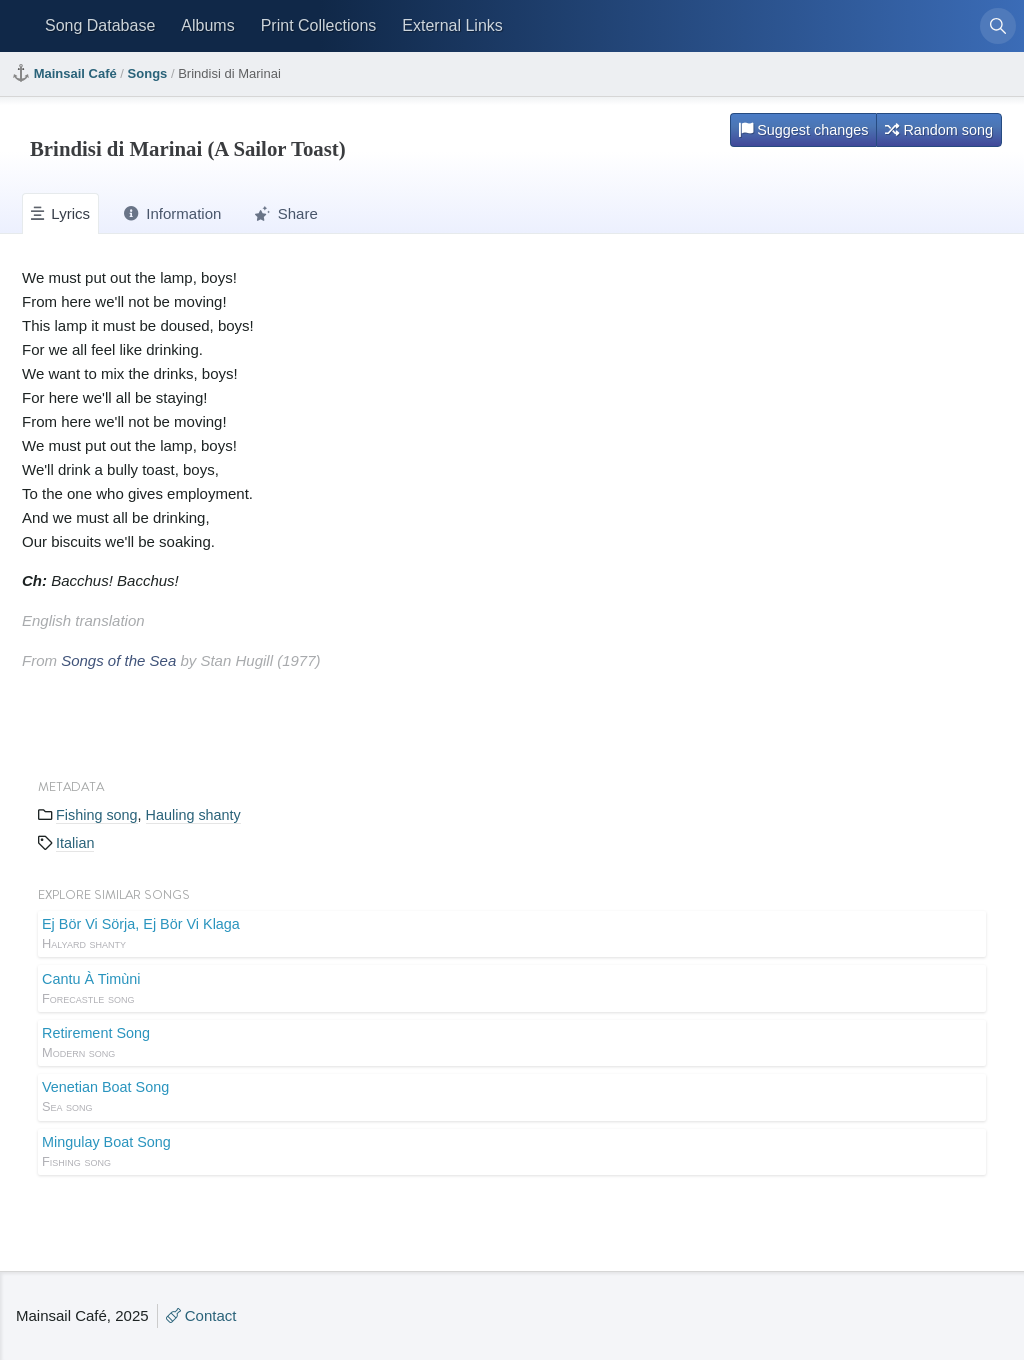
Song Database (100, 25)
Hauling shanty (193, 815)
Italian (75, 843)
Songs (148, 73)
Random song (939, 130)
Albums (207, 25)
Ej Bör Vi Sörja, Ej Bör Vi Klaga (512, 935)
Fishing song (97, 815)
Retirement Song (512, 1044)
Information (172, 213)
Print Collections (319, 25)
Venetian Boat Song (512, 1098)
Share (286, 213)
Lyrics (60, 213)
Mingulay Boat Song (512, 1153)
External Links (452, 25)
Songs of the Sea (118, 660)
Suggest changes (803, 130)
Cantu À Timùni (512, 990)
